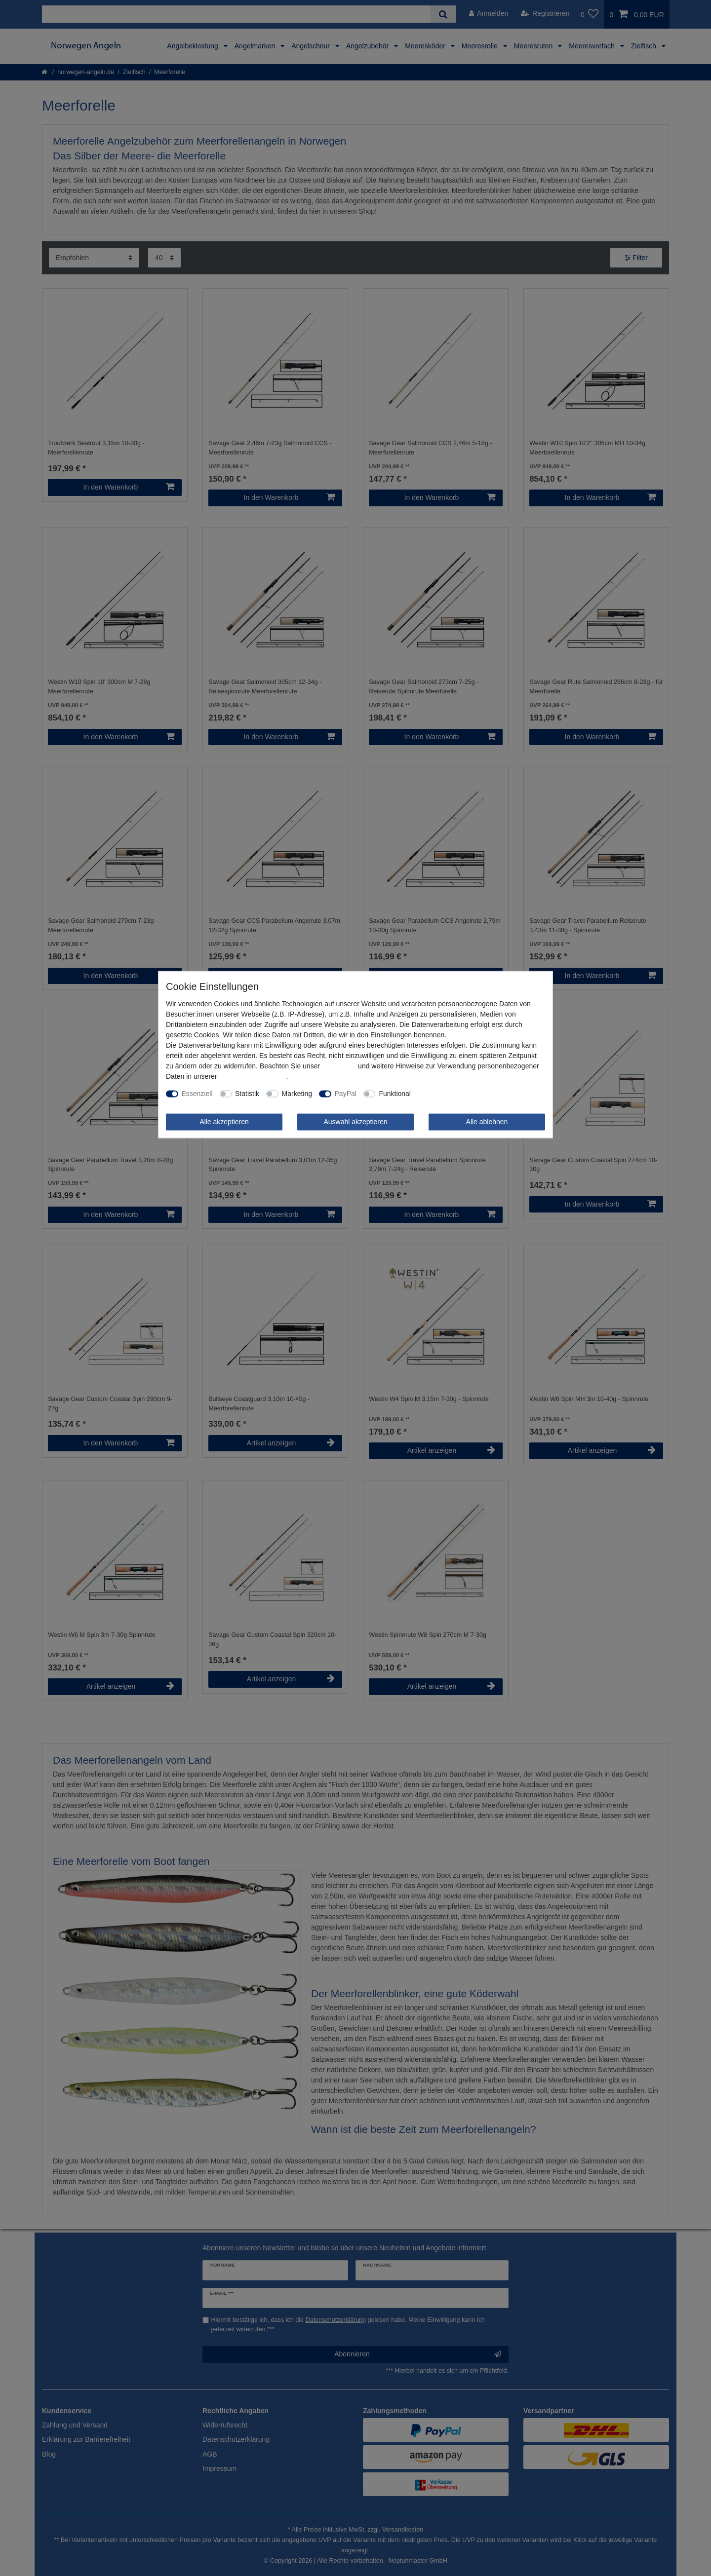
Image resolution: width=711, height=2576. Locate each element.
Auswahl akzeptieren (355, 1122)
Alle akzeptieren (224, 1122)
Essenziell (197, 1094)
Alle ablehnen (487, 1122)
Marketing (297, 1094)
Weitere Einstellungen (451, 1094)
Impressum (339, 1066)
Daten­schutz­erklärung (252, 1076)
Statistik (247, 1094)
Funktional (395, 1094)
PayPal (345, 1094)
